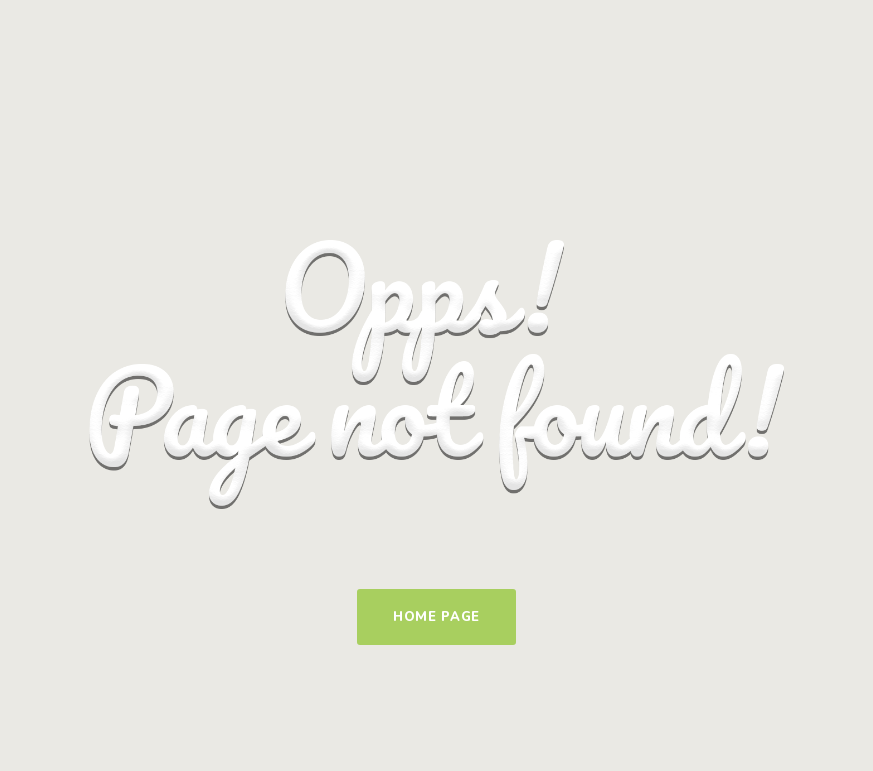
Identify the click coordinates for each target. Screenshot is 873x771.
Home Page (436, 617)
